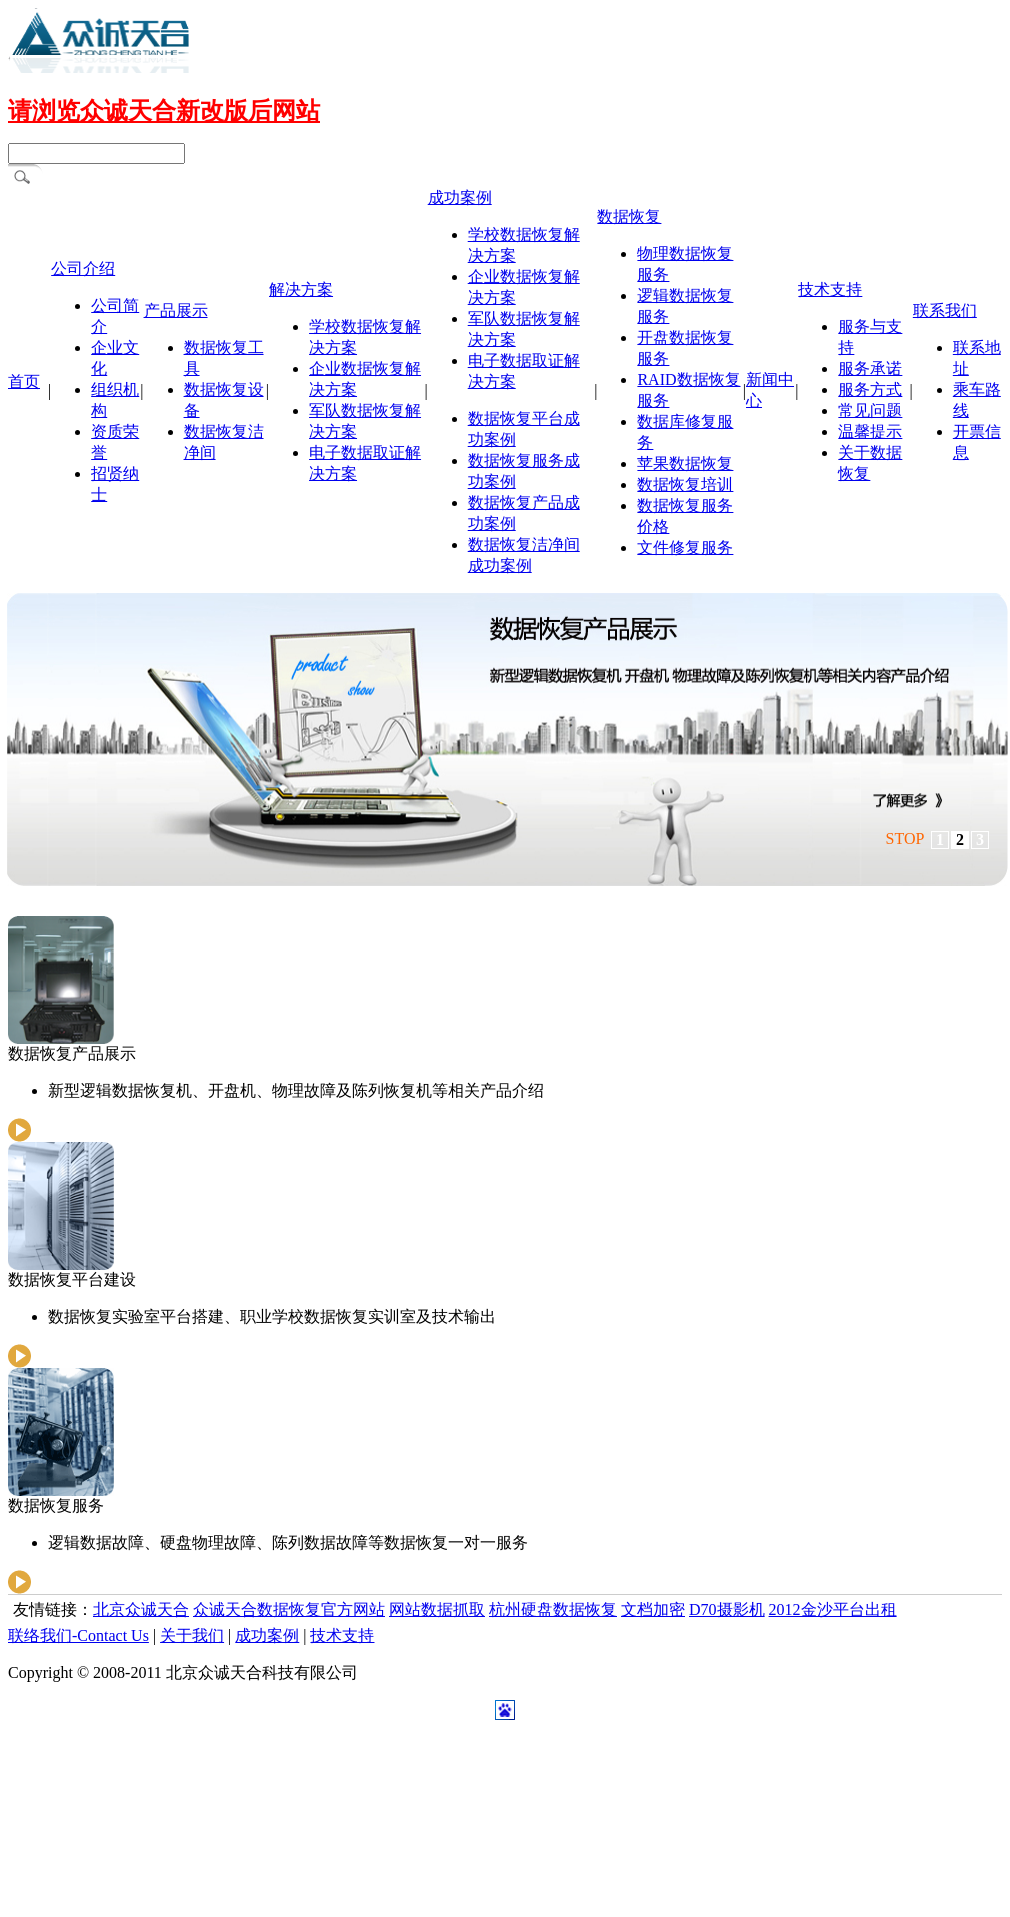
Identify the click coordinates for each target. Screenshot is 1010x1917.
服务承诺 (870, 368)
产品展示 (176, 310)
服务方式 (870, 389)
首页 (24, 381)
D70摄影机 (727, 1609)
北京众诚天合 (141, 1609)
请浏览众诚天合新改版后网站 (164, 111)
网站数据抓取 (437, 1609)
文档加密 (653, 1609)
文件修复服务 (685, 547)
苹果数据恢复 (685, 463)
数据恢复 (629, 216)
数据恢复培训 (685, 484)
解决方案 (301, 289)
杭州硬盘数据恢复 (553, 1609)
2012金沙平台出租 (833, 1609)
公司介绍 (83, 268)
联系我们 (945, 310)
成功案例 (460, 197)
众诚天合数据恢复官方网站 (289, 1609)
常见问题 (870, 410)
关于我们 (192, 1635)
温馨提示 (870, 431)
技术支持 (830, 289)
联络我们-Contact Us (78, 1635)
